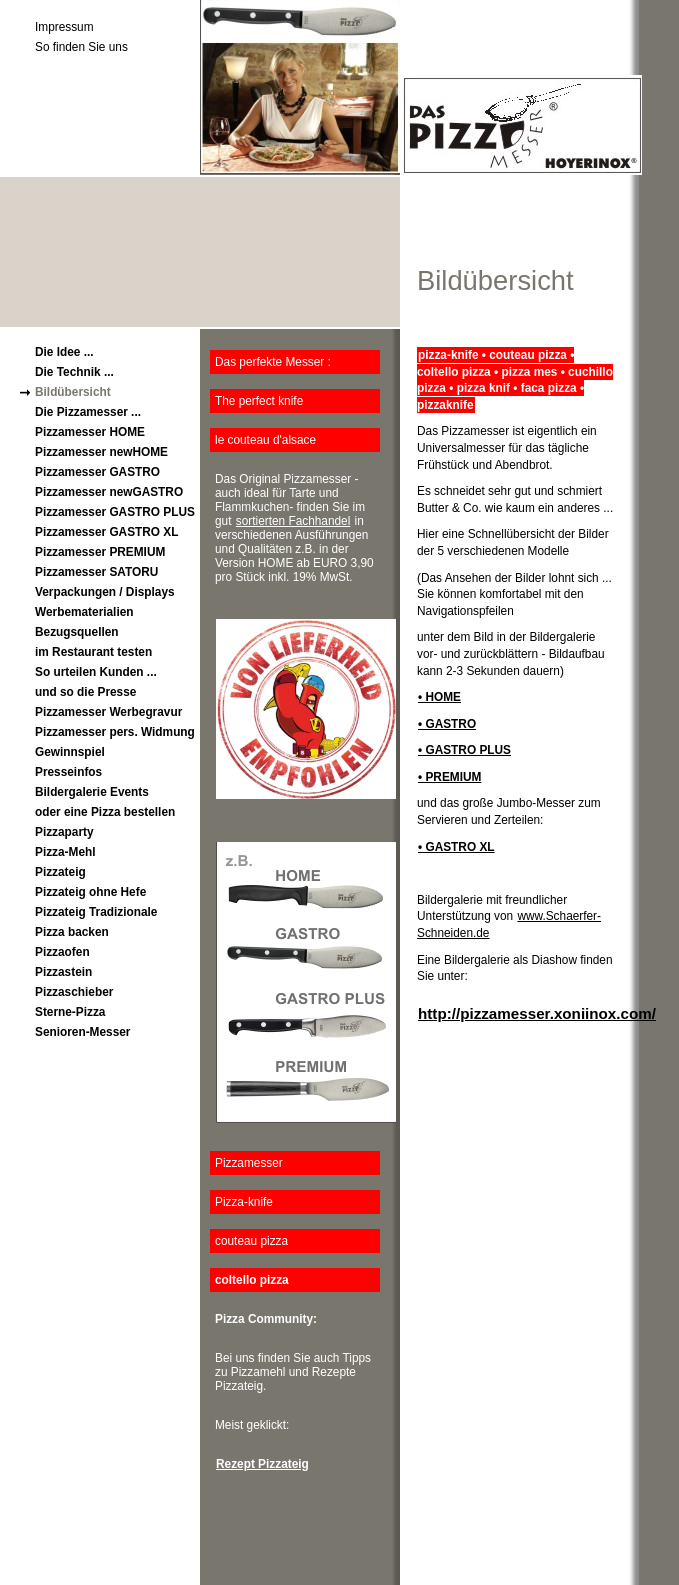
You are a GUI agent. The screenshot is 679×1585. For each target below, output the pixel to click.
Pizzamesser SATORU (96, 572)
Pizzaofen (62, 952)
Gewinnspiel (70, 752)
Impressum (64, 27)
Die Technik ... (74, 372)
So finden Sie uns (81, 47)
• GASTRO (447, 724)
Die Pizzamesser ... (88, 412)
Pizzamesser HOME (90, 432)
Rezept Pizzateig (262, 1464)
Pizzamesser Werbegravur (108, 712)
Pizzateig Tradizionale (96, 912)
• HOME (439, 697)
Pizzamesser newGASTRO (109, 492)
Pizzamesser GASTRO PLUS (115, 512)
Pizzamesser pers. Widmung (115, 732)
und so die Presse (85, 692)
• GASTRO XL (456, 847)
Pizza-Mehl (65, 852)
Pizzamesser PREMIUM (100, 552)
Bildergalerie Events (92, 792)
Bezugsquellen (77, 632)
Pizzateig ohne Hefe (90, 892)
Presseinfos (68, 772)
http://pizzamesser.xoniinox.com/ (537, 1013)
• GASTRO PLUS (464, 750)
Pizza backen (72, 932)
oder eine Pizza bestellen (105, 812)
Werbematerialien (84, 612)
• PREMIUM (449, 777)
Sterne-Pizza (70, 1012)
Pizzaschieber (74, 992)
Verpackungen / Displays (105, 592)
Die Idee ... (64, 352)
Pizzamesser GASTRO (97, 472)
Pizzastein (63, 972)
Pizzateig (60, 872)
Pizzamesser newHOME (101, 452)
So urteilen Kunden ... (96, 672)
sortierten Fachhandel (293, 521)
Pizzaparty (64, 832)
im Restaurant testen (93, 652)
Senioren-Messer (82, 1032)
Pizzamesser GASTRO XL (107, 532)
